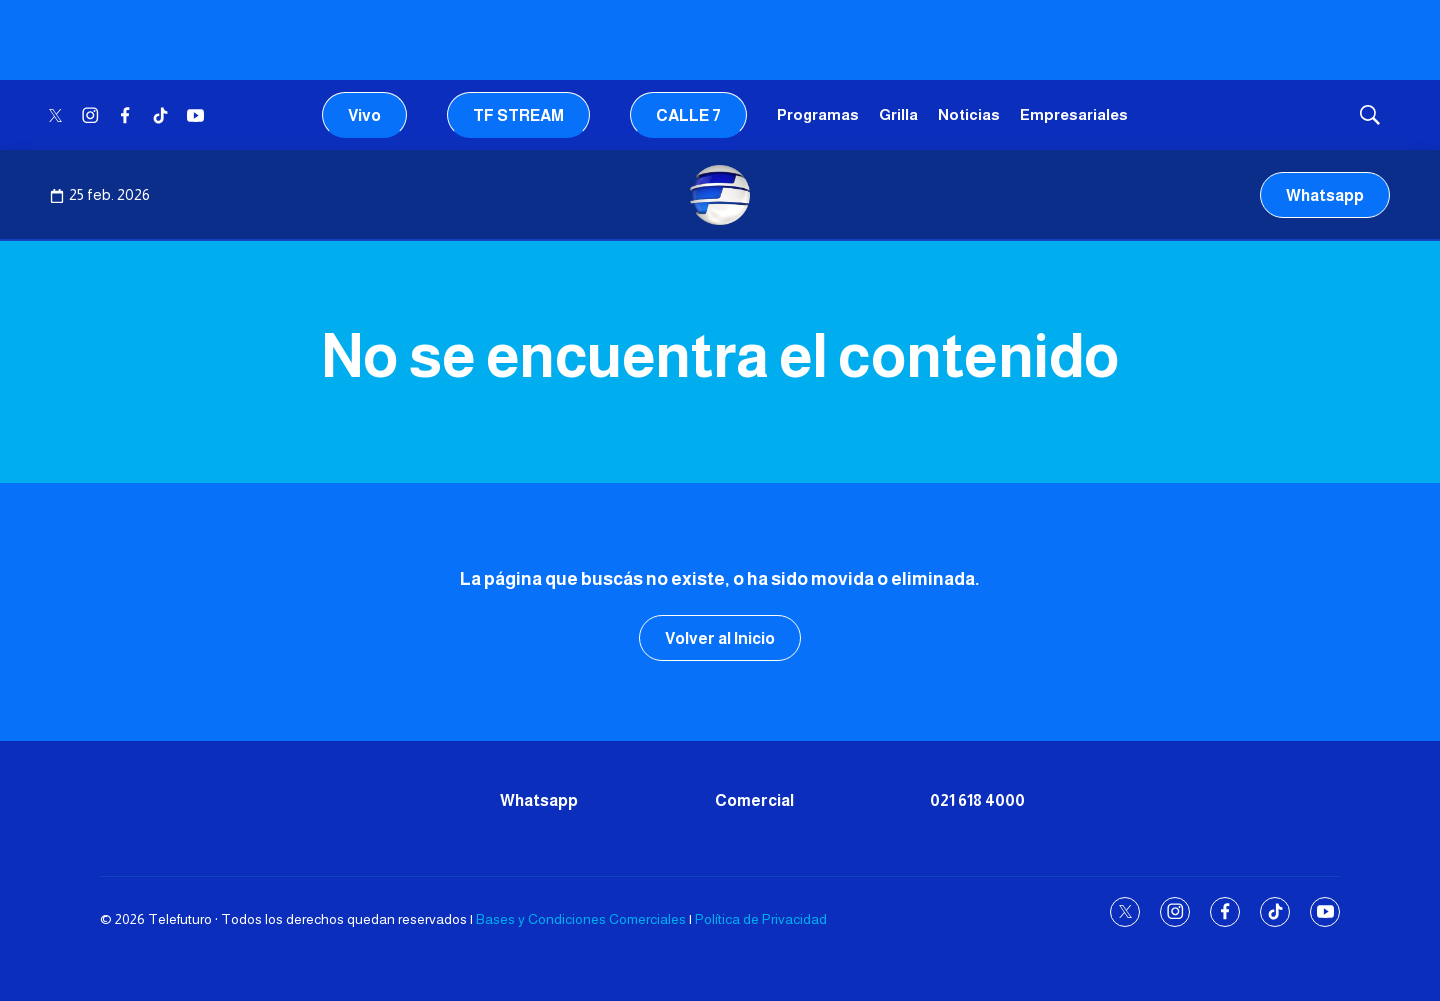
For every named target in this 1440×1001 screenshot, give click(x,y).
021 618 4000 (977, 800)
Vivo (364, 115)
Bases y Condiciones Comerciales (581, 919)
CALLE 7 (688, 115)
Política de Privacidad (761, 919)
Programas (818, 114)
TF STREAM (518, 115)
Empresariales (1074, 114)
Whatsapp (1325, 195)
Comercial (754, 800)
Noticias (969, 114)
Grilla (898, 114)
